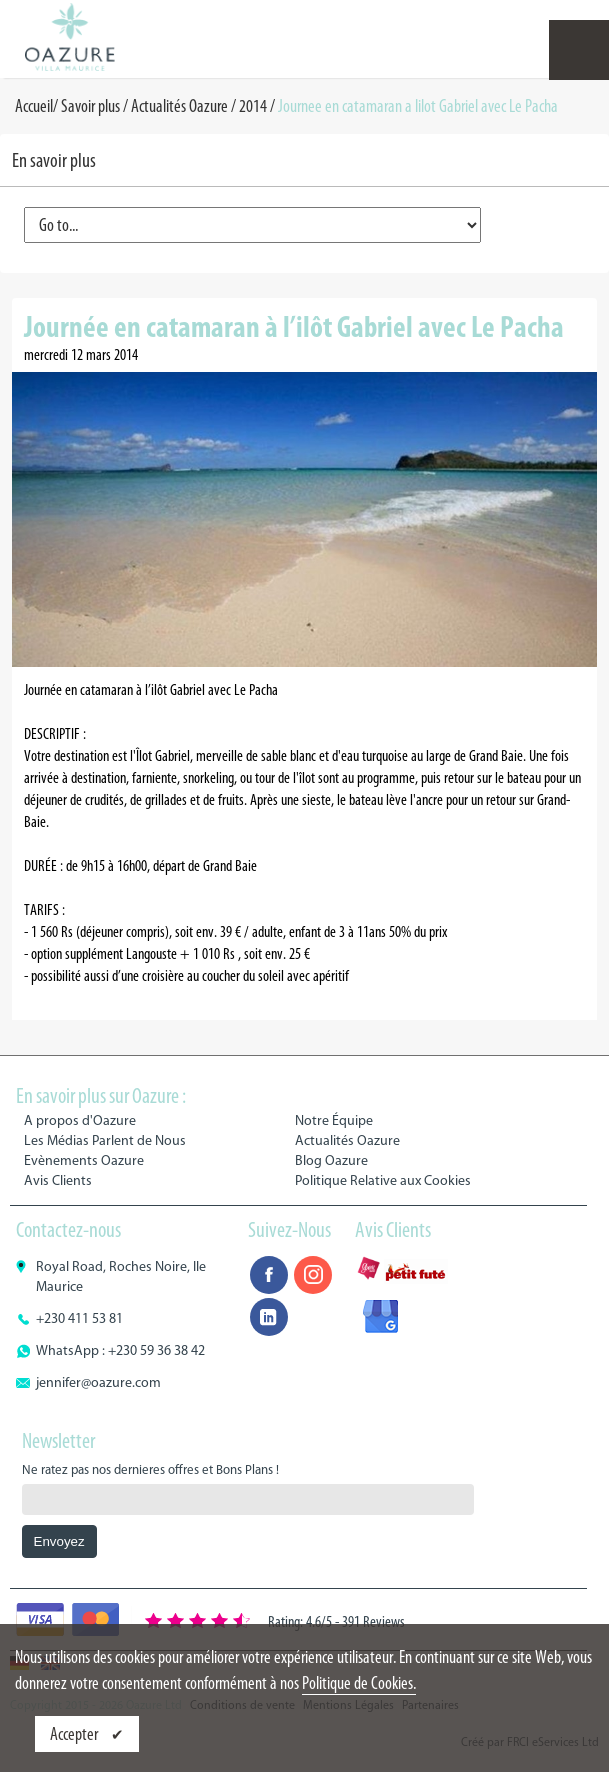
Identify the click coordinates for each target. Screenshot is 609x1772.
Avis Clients (58, 1180)
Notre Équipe (334, 1120)
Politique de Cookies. (359, 1683)
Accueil (34, 106)
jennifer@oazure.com (98, 1382)
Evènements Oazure (84, 1160)
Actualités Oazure (179, 106)
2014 (253, 106)
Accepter (75, 1734)
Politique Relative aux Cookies (383, 1180)
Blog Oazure (331, 1160)
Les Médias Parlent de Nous (105, 1140)
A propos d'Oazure (80, 1120)
